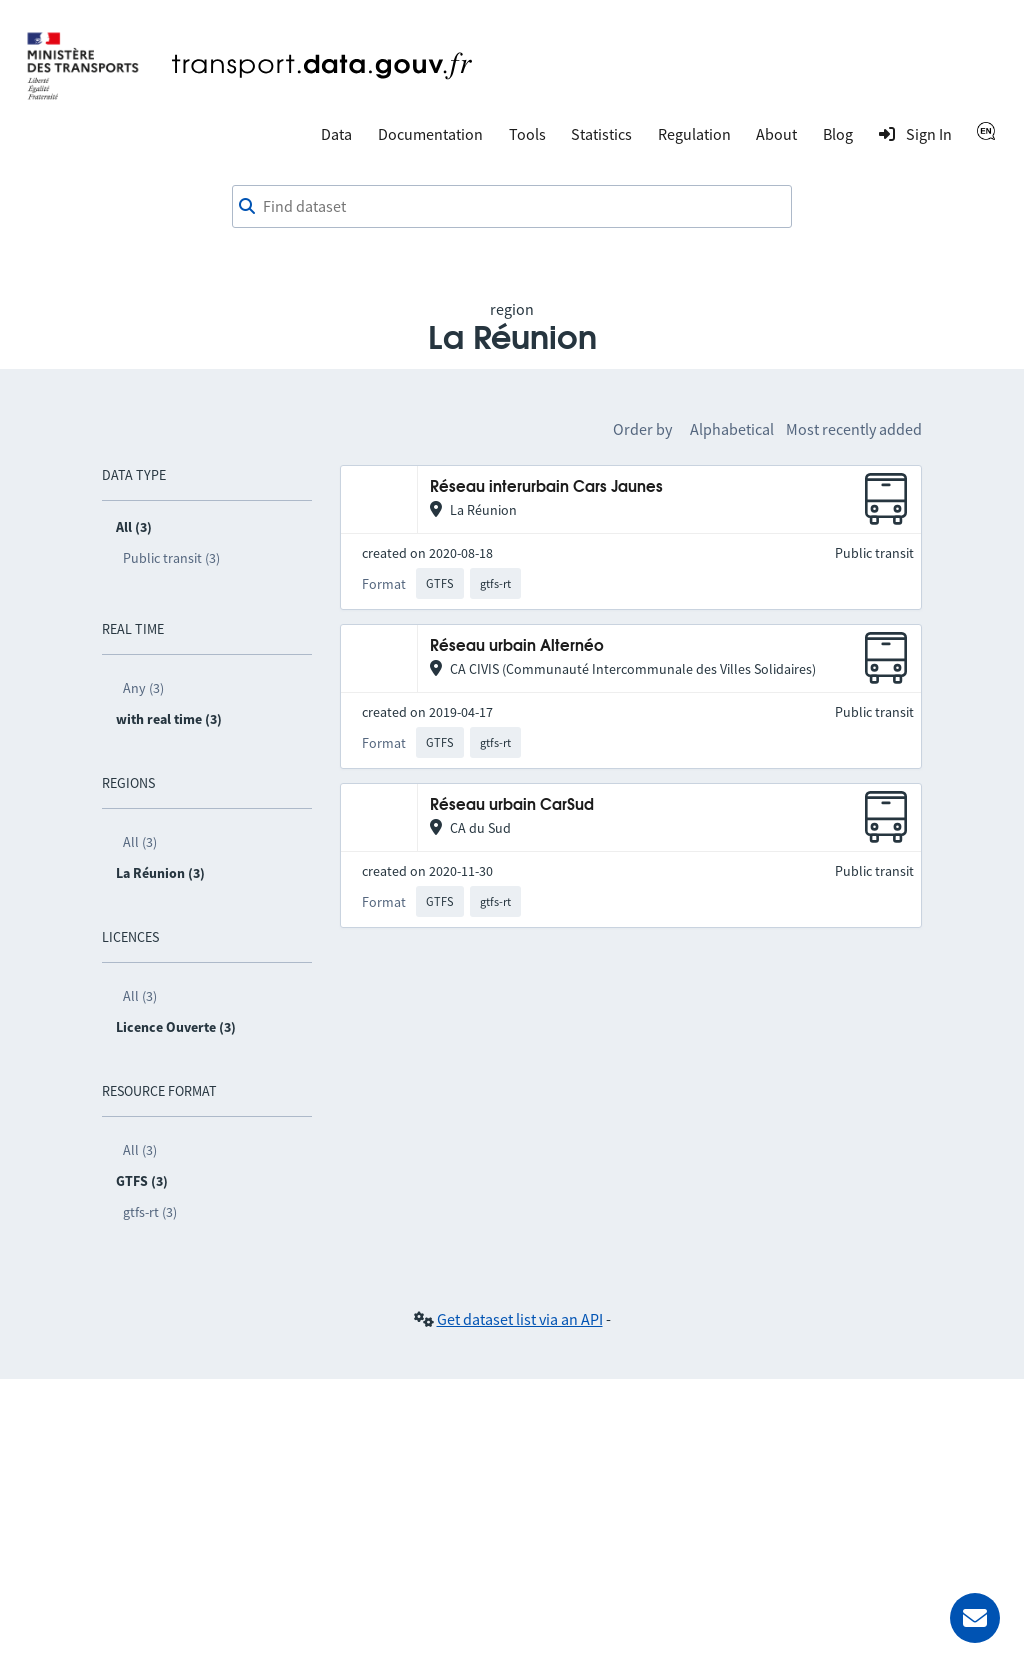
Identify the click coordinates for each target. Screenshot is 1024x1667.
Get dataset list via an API (520, 1319)
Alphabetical (732, 429)
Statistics (601, 134)
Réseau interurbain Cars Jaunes (546, 487)
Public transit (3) (171, 558)
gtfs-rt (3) (150, 1212)
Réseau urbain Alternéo (517, 646)
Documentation (430, 134)
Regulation (694, 134)
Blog (838, 134)
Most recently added (854, 429)
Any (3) (143, 688)
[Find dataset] (512, 207)
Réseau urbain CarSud (512, 805)
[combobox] (512, 207)
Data (336, 134)
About (776, 134)
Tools (527, 134)
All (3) (140, 842)
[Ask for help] (975, 1618)
